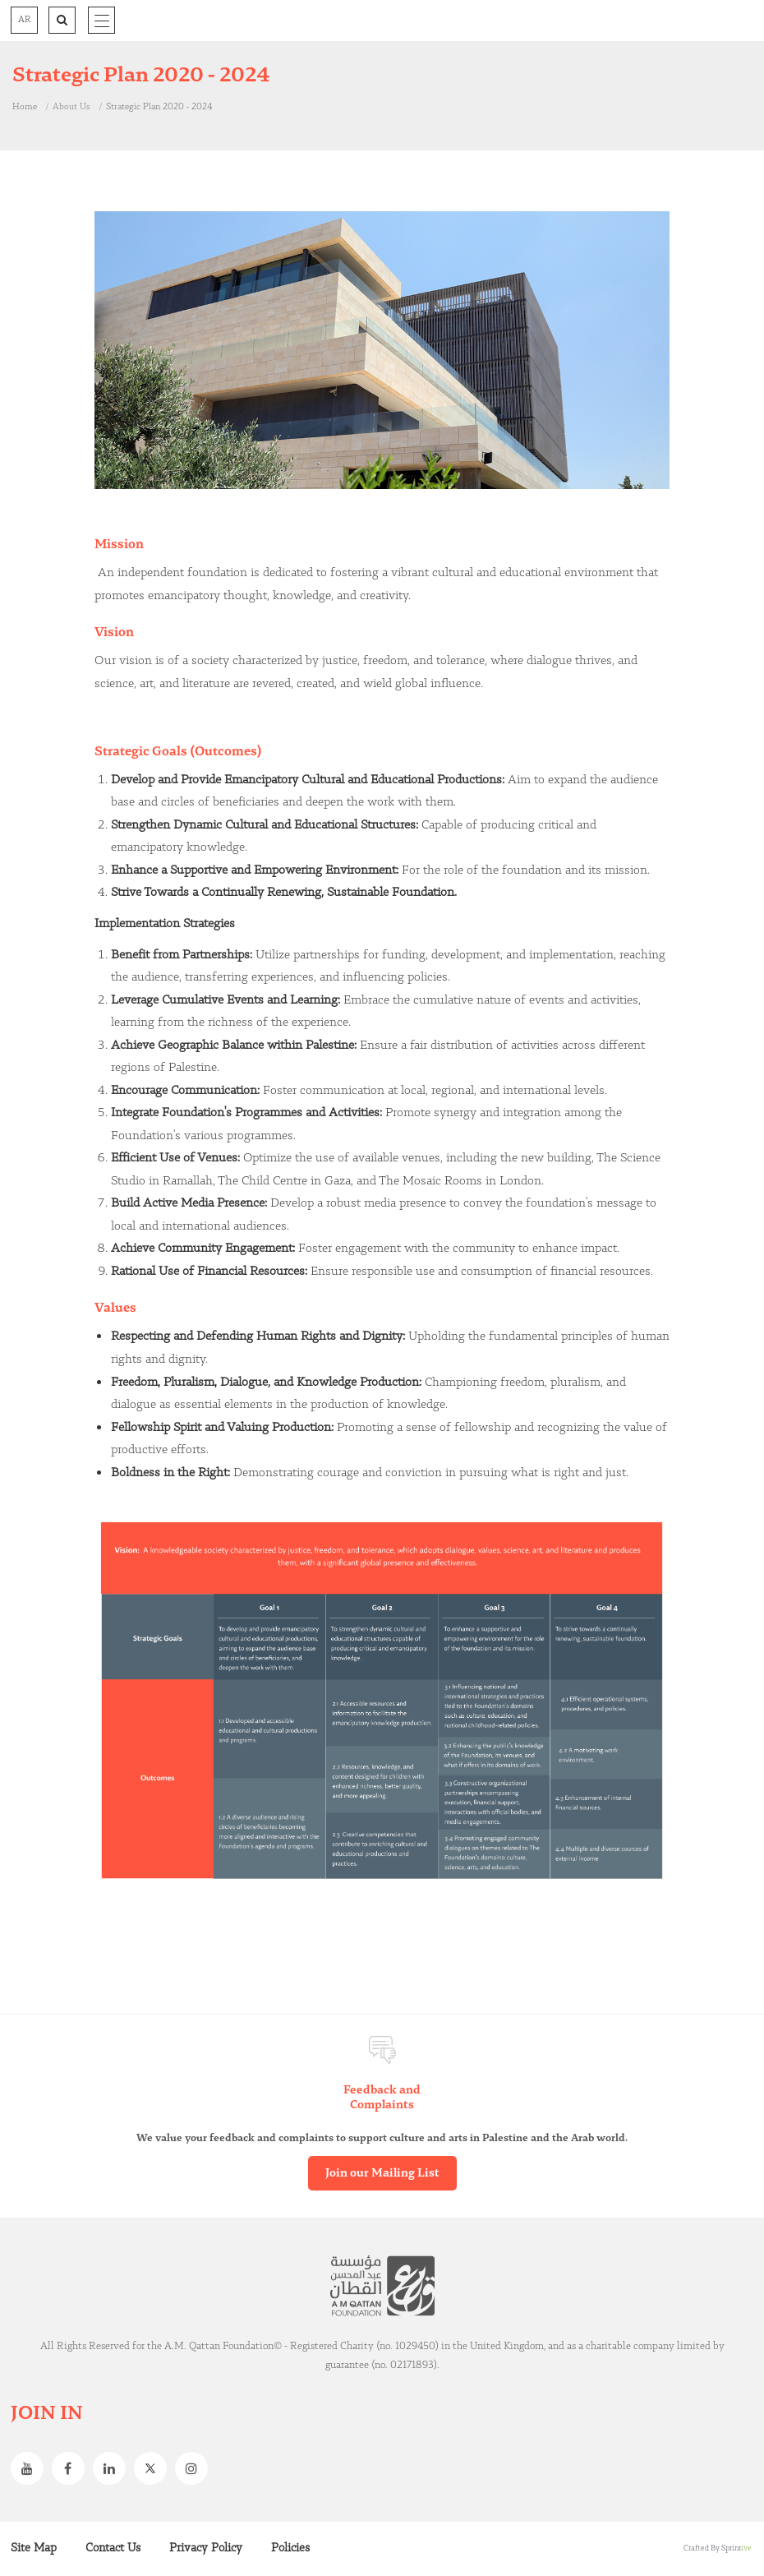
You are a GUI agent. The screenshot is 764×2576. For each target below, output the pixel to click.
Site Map (34, 2548)
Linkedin (113, 2468)
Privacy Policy (205, 2548)
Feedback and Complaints (382, 2097)
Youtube (31, 2468)
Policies (290, 2548)
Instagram (195, 2468)
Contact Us (112, 2548)
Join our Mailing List (382, 2173)
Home (24, 106)
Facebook (72, 2468)
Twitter (154, 2468)
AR (24, 19)
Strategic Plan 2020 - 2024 (159, 106)
